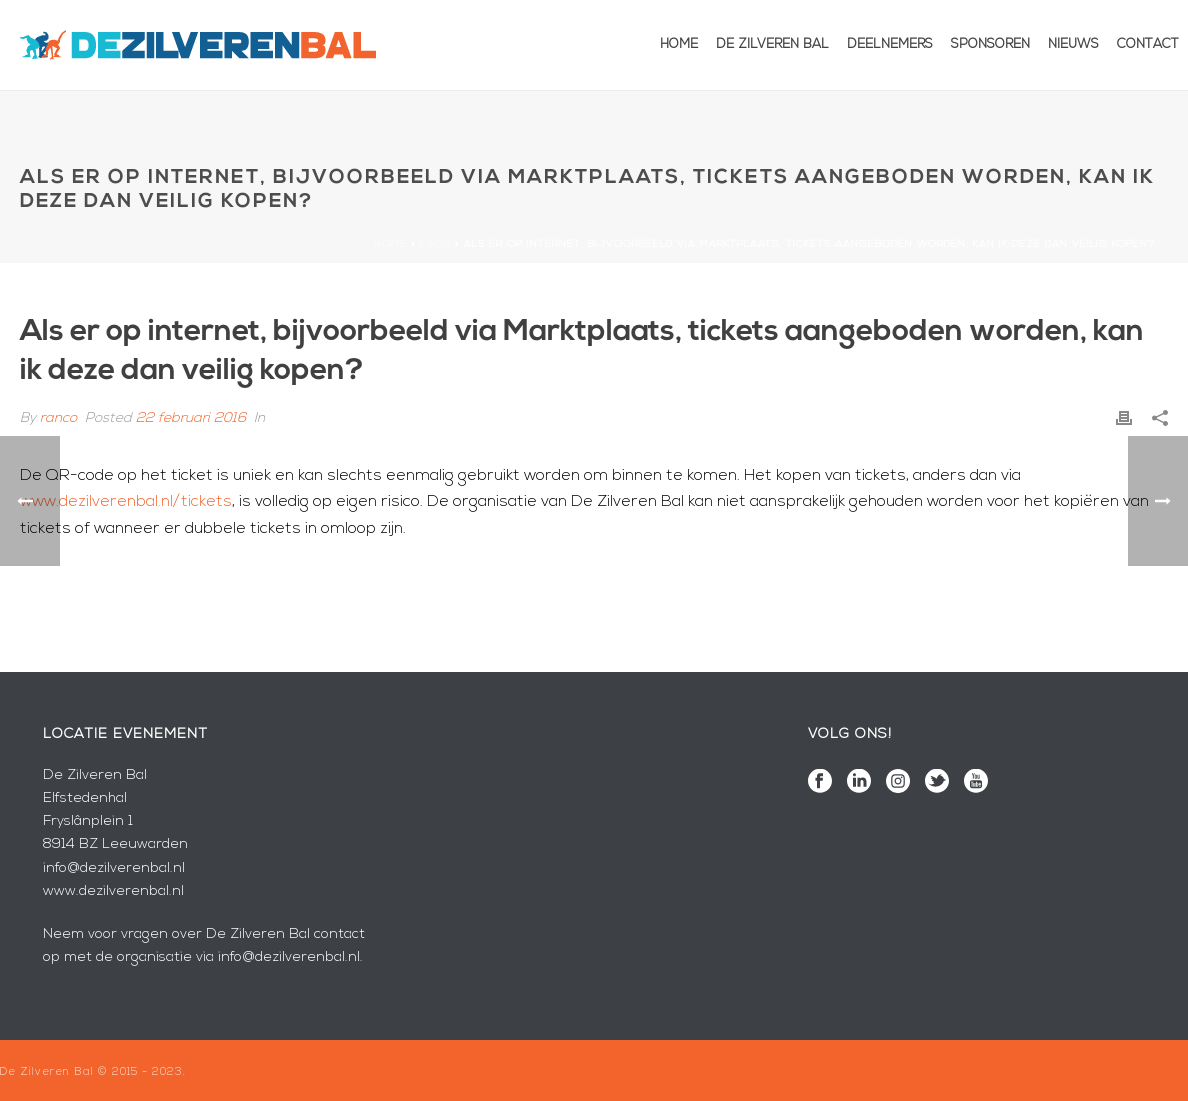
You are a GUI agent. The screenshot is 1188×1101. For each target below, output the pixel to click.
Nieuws (1073, 44)
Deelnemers (890, 44)
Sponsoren (990, 44)
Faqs (435, 244)
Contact (1148, 44)
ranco (58, 418)
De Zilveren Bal (772, 44)
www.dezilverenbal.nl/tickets (126, 502)
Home (679, 44)
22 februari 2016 (191, 418)
